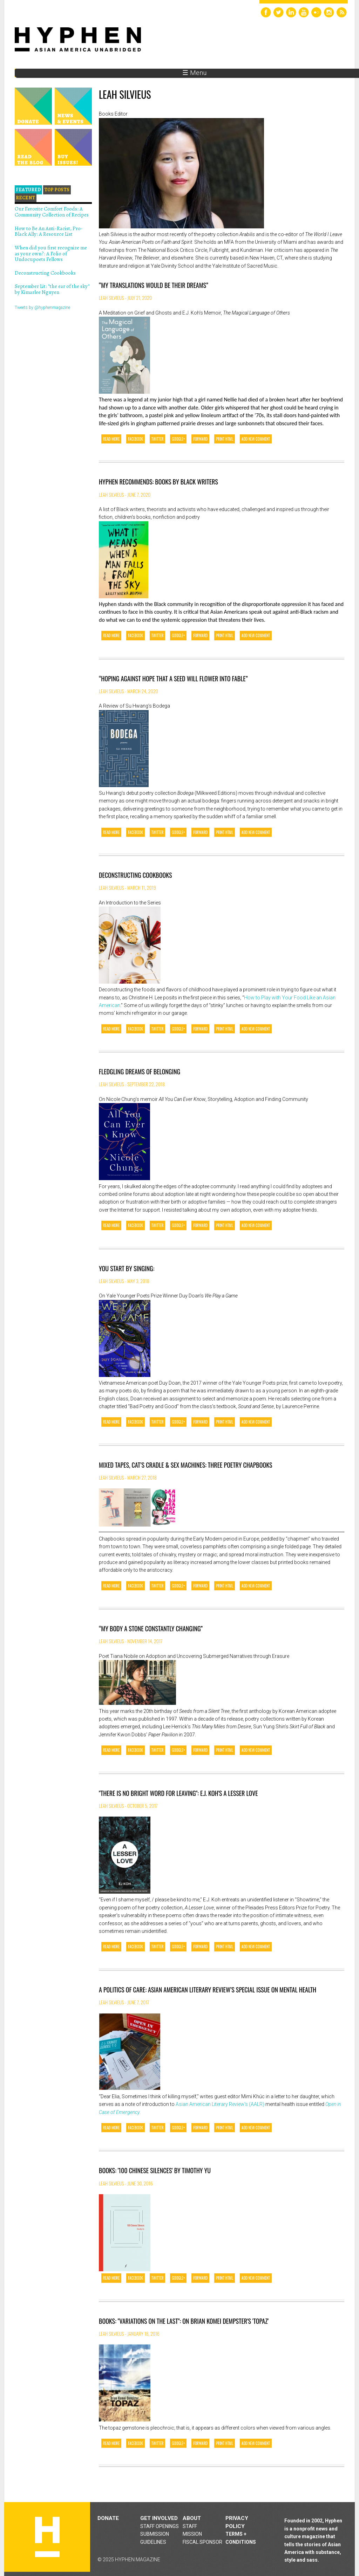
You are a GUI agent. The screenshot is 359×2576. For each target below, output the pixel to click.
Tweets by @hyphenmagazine (42, 307)
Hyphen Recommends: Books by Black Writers (158, 481)
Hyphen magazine (47, 2537)
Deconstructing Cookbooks (135, 875)
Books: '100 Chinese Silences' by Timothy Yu (155, 2170)
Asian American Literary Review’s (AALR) (220, 2104)
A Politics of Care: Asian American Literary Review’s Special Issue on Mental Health (207, 1989)
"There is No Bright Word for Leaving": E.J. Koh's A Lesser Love (178, 1793)
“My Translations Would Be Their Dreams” (153, 285)
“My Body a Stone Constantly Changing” (151, 1628)
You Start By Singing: (126, 1268)
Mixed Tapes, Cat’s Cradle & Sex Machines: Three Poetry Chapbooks (185, 1464)
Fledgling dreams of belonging (139, 1071)
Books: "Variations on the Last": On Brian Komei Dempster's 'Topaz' (184, 2321)
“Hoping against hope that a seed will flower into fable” (173, 678)
